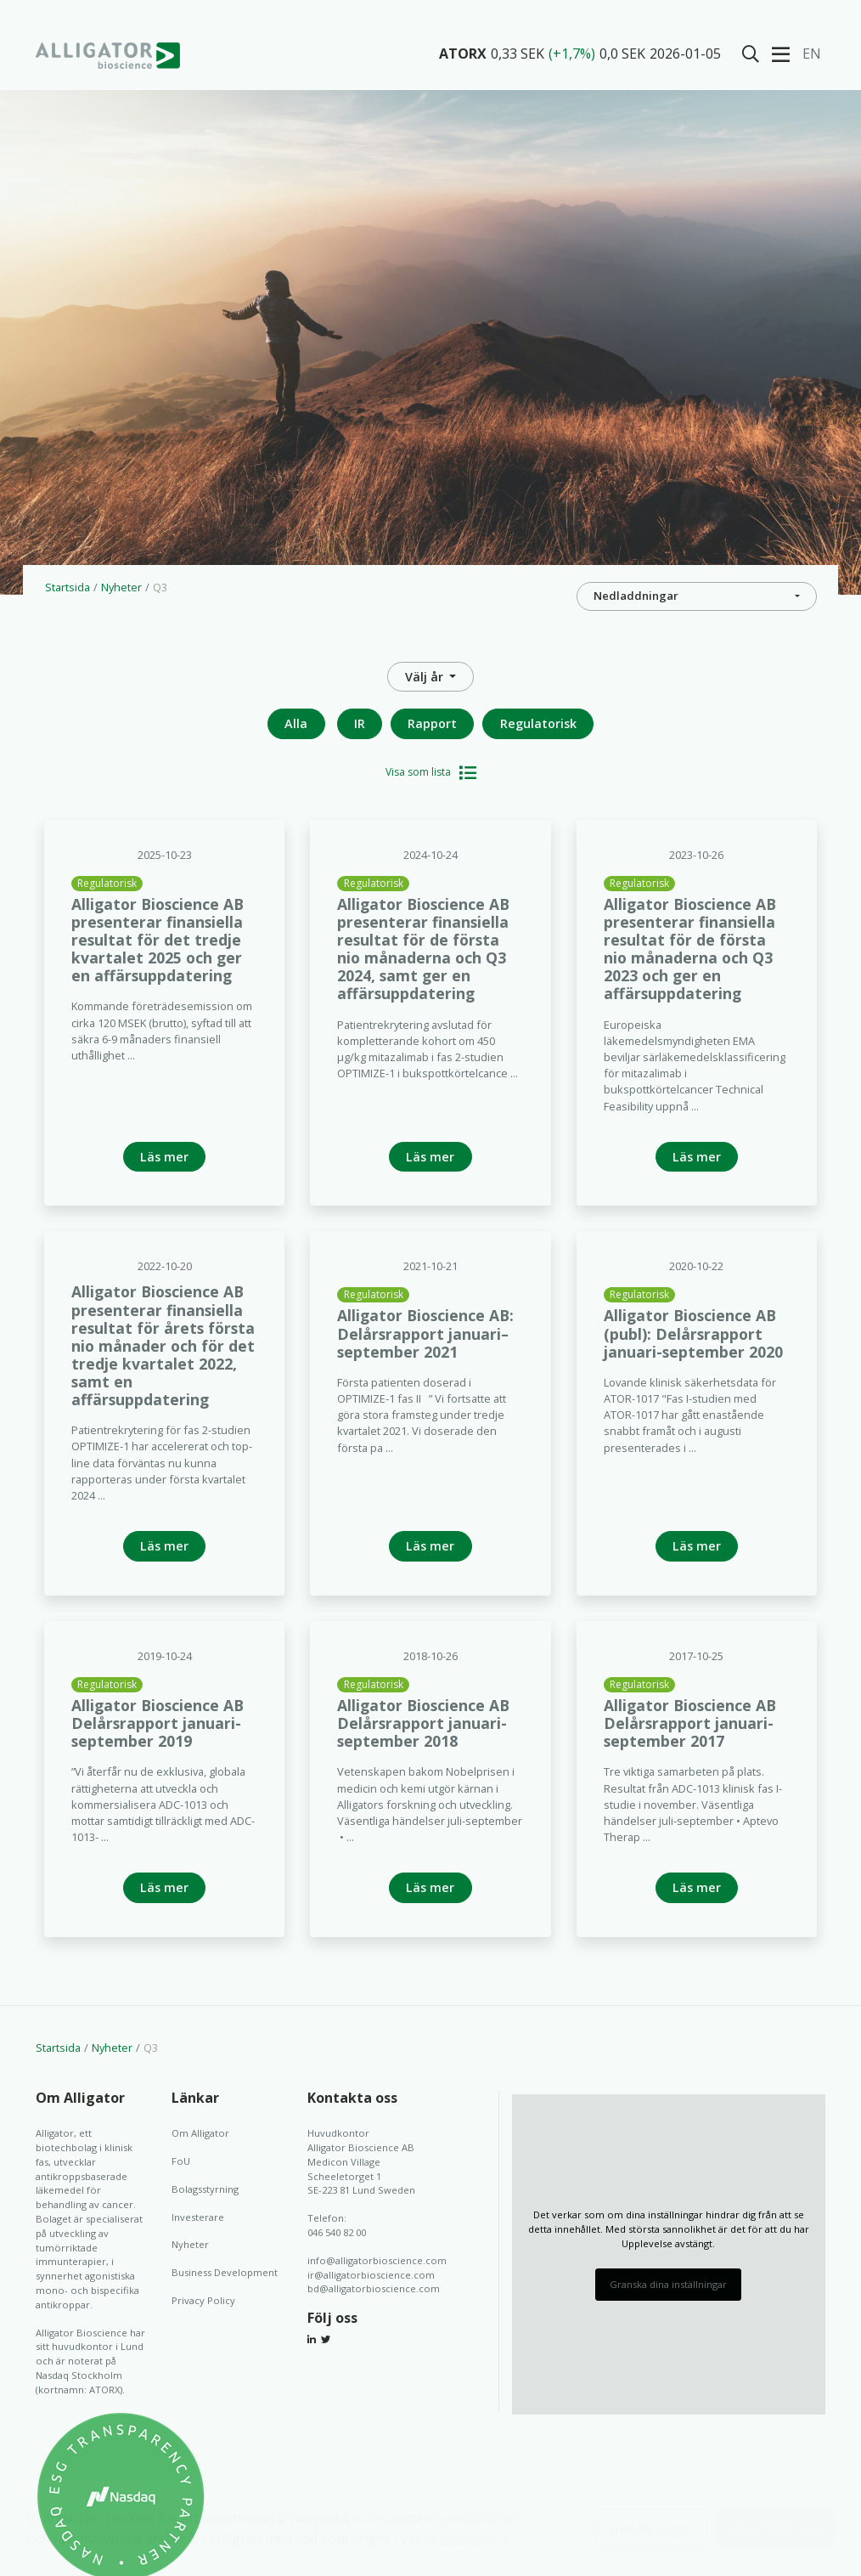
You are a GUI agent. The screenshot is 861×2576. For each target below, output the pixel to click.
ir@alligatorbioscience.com (371, 2274)
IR (359, 723)
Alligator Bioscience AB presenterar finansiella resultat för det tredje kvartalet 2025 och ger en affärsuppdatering (157, 940)
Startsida (67, 587)
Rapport (432, 723)
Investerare (198, 2217)
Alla (295, 723)
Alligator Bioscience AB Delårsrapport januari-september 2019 (157, 1723)
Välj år (426, 677)
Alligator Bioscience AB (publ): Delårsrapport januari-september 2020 (693, 1333)
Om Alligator (200, 2133)
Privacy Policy (203, 2300)
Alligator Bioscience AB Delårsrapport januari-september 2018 (423, 1723)
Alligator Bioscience (108, 55)
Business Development (225, 2272)
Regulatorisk (538, 723)
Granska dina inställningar (668, 2284)
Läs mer (164, 1157)
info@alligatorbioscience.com (377, 2260)
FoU (181, 2161)
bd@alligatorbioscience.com (373, 2288)
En (811, 53)
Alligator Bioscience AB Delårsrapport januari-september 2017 (690, 1723)
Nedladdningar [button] (636, 595)
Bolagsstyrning (205, 2189)
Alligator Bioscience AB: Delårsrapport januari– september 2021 (425, 1333)
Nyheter (121, 587)
